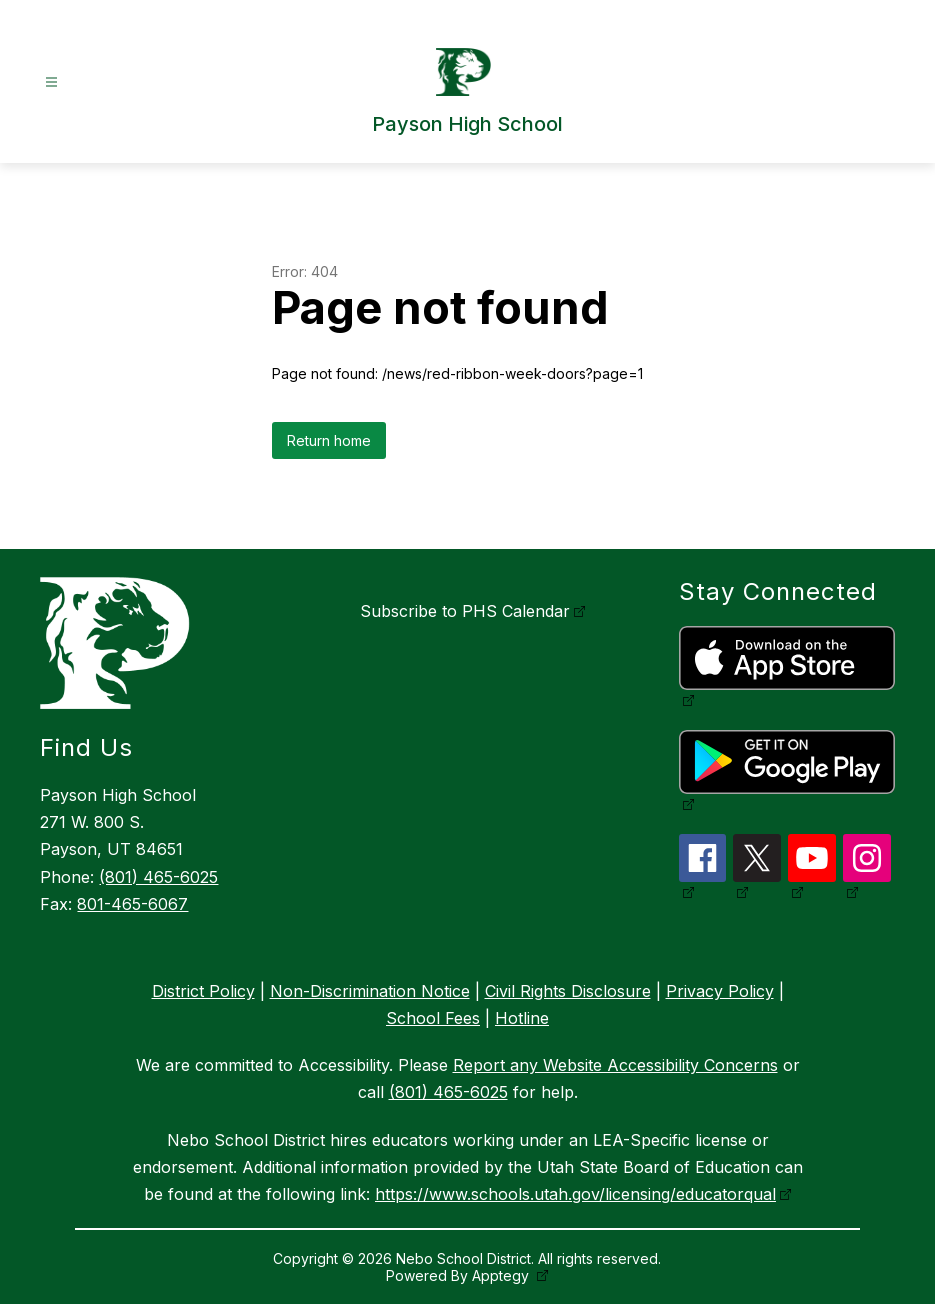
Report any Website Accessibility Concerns (615, 1065)
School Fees (433, 1018)
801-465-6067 (132, 904)
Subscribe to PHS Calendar (465, 611)
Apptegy (502, 1275)
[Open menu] (51, 82)
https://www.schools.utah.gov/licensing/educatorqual (575, 1194)
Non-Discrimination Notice (370, 991)
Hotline (522, 1018)
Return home (329, 440)
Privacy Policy (720, 991)
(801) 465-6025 (158, 877)
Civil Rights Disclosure (568, 991)
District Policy (203, 991)
